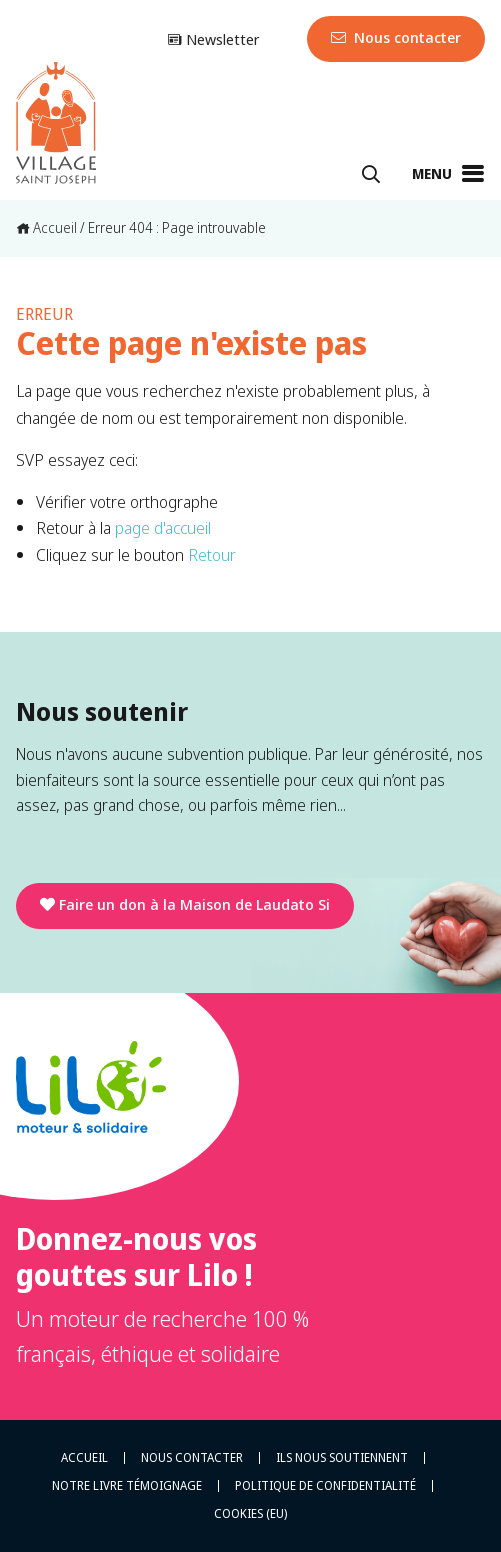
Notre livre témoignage (127, 1486)
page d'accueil (163, 527)
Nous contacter (396, 37)
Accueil (46, 227)
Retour (212, 554)
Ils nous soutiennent (342, 1458)
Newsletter (213, 39)
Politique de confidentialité (325, 1486)
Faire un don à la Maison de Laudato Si (185, 904)
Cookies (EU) (250, 1514)
